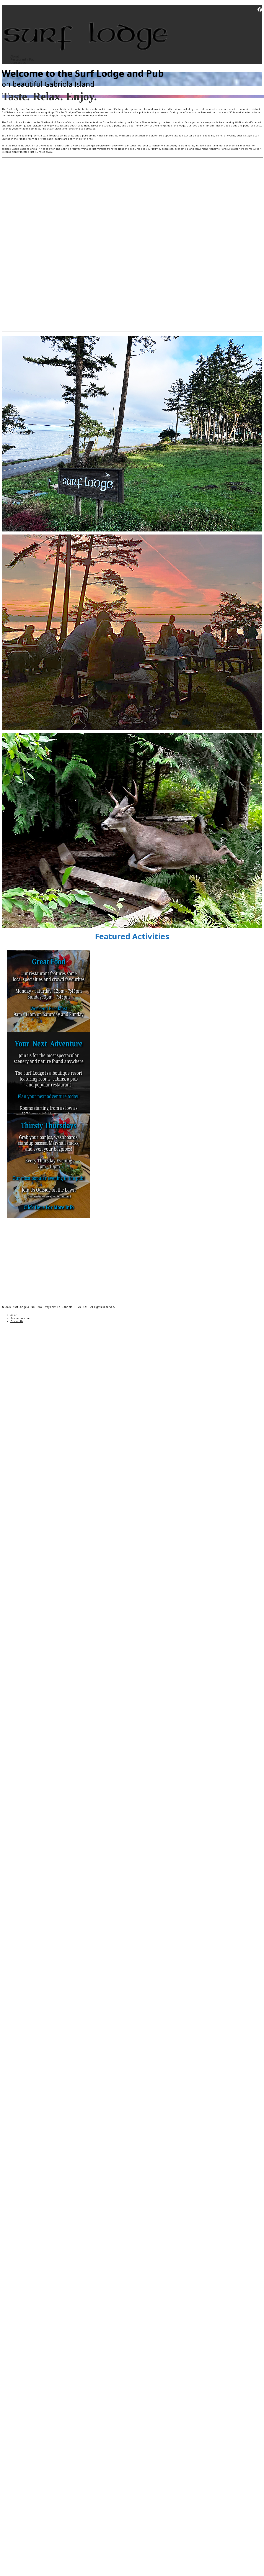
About (14, 56)
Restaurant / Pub (22, 59)
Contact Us (18, 63)
